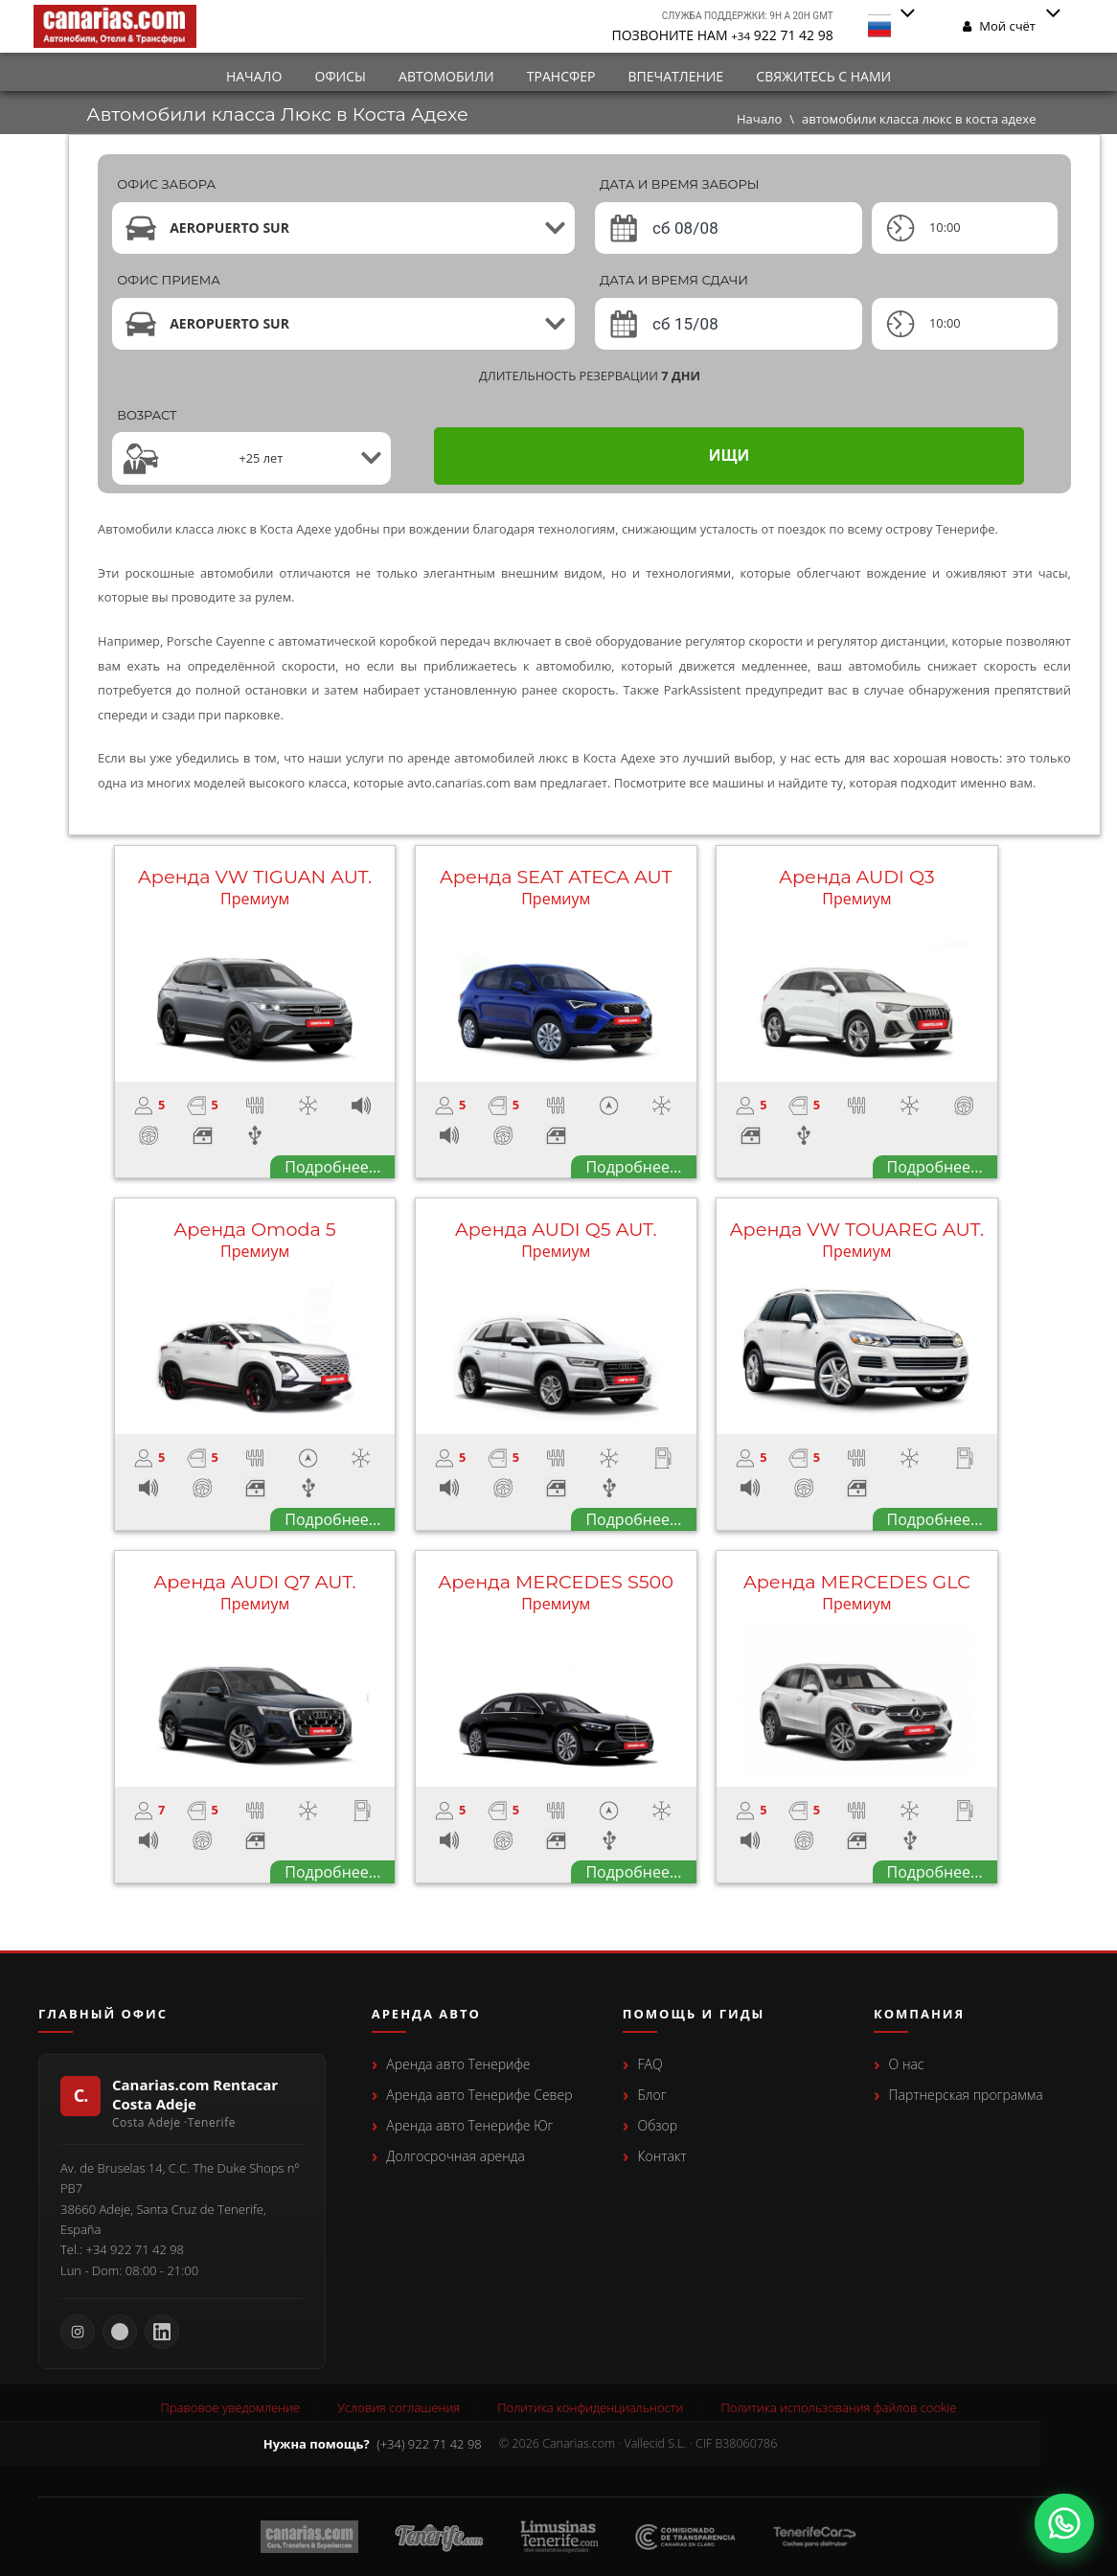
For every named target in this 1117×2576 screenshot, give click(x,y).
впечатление (676, 76)
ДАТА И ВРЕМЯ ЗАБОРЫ (680, 184)
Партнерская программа (966, 2095)
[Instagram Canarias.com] (77, 2331)
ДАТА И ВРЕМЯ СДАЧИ (674, 279)
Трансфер (561, 76)
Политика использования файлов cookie (839, 2408)
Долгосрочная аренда (455, 2156)
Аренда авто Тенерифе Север (479, 2095)
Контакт (661, 2156)
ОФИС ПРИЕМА (168, 279)
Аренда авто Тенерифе (458, 2064)
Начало (254, 76)
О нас (906, 2064)
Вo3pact (146, 414)
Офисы (340, 76)
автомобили (446, 76)
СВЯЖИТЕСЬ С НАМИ (823, 76)
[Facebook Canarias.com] (120, 2331)
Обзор (657, 2125)
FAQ (649, 2064)
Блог (651, 2095)
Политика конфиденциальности (590, 2408)
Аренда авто (426, 2014)
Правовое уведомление (230, 2408)
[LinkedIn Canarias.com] (162, 2331)
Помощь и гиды (694, 2014)
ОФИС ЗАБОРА (166, 184)
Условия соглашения (398, 2408)
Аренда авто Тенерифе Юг (469, 2125)
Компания (919, 2014)
